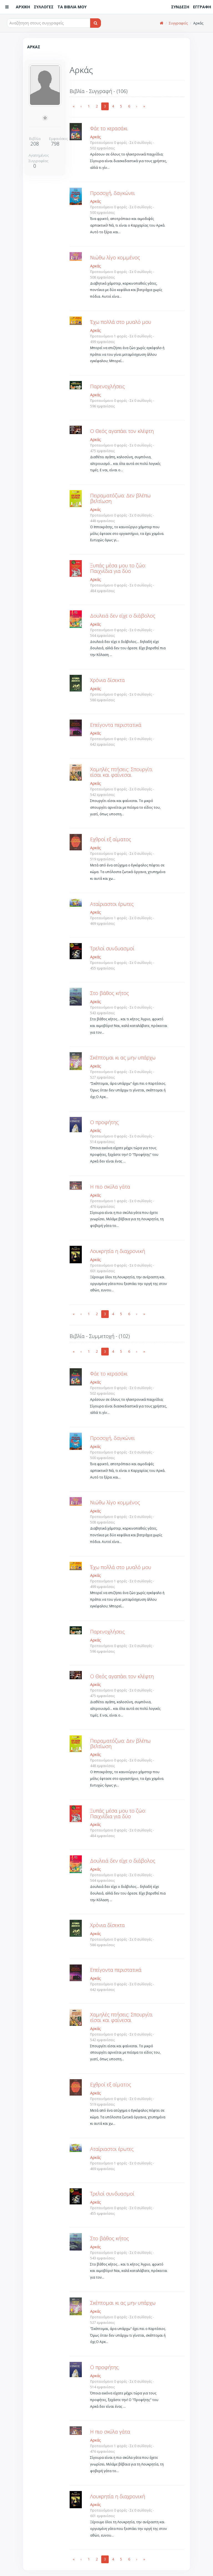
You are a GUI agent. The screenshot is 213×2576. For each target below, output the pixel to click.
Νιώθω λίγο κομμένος (115, 257)
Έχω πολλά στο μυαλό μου (120, 322)
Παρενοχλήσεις (107, 386)
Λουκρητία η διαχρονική (117, 1251)
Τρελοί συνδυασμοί (112, 948)
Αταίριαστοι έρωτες (112, 904)
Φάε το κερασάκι (109, 128)
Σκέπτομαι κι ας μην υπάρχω (123, 1057)
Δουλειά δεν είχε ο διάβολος (122, 615)
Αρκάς (95, 136)
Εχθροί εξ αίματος (110, 839)
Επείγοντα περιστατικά (115, 724)
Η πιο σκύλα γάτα (110, 1186)
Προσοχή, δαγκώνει (112, 193)
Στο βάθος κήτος (109, 993)
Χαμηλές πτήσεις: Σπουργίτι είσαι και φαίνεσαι (121, 772)
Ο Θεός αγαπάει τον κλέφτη (122, 431)
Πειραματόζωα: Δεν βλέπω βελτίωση (120, 498)
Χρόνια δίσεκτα (107, 680)
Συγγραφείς (178, 23)
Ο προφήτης (104, 1122)
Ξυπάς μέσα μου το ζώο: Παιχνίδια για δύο (118, 568)
